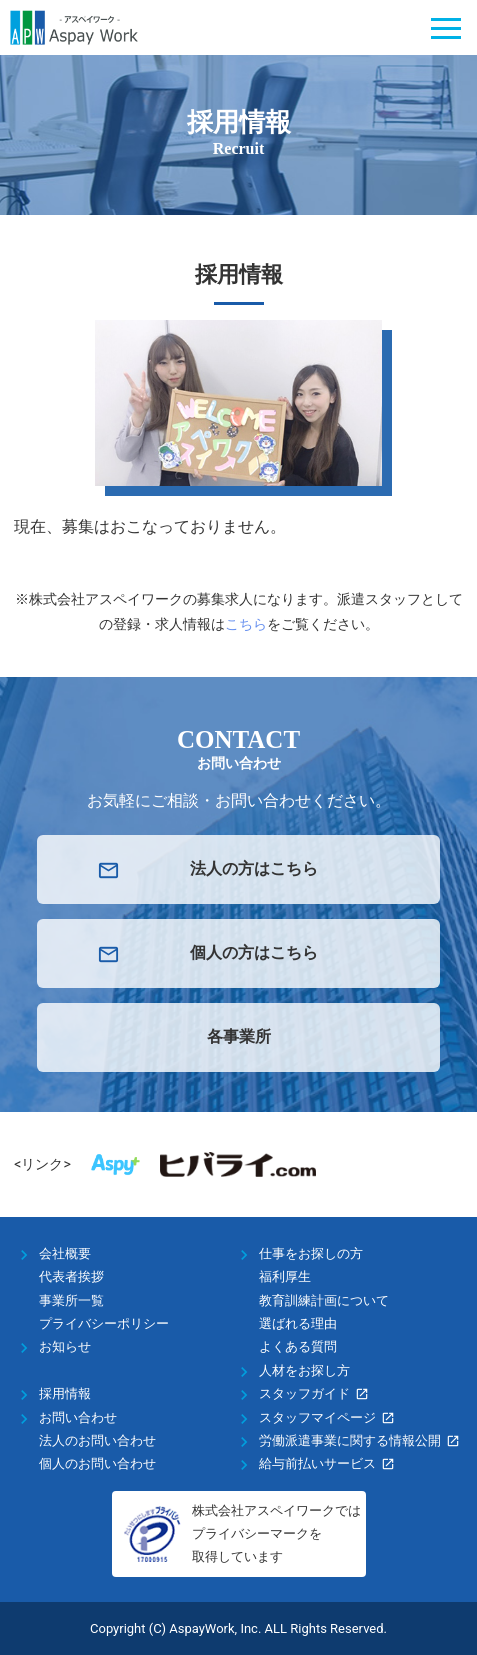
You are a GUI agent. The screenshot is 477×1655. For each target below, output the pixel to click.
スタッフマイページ (317, 1417)
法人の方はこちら (254, 868)
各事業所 (239, 1036)
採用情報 (65, 1393)
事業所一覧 (71, 1300)
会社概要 (65, 1253)
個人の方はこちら (254, 952)
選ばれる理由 (298, 1323)
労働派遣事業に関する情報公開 (350, 1440)
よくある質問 (298, 1346)
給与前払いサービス (317, 1463)
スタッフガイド (304, 1393)
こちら (246, 624)
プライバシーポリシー (104, 1323)
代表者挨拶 (71, 1276)
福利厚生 (285, 1276)
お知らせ (65, 1346)
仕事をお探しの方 (311, 1253)
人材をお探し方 (304, 1370)
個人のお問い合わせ (97, 1463)
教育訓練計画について (324, 1300)
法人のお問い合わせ (97, 1440)
